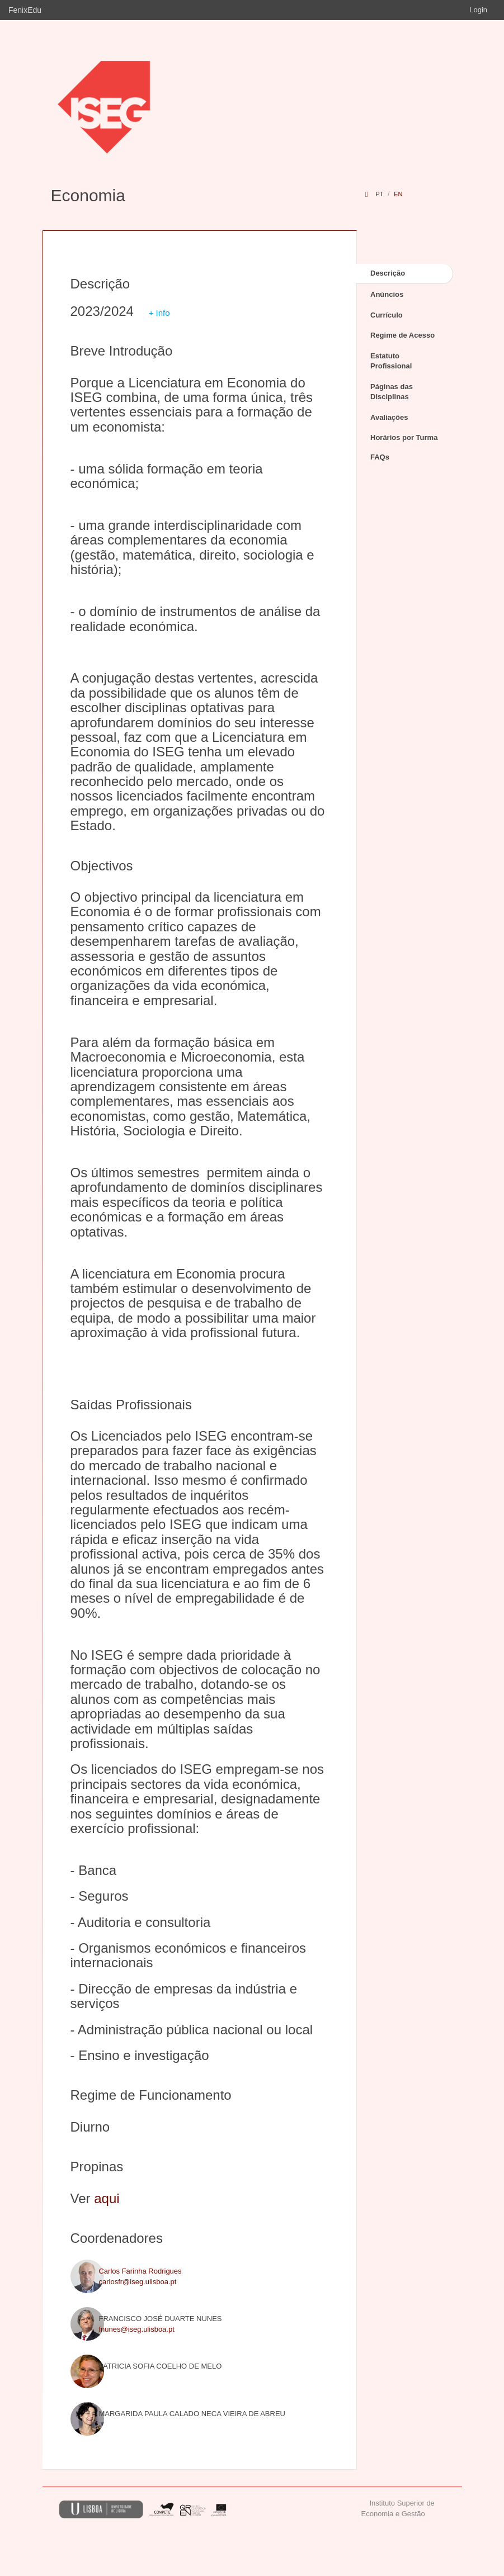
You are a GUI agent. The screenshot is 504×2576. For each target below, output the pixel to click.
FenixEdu (24, 10)
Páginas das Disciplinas (391, 391)
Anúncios (386, 294)
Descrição (387, 273)
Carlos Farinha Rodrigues (139, 2271)
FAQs (379, 457)
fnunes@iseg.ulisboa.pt (136, 2329)
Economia (88, 195)
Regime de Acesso (402, 335)
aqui (106, 2198)
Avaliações (389, 417)
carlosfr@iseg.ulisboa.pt (137, 2281)
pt (379, 194)
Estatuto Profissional (391, 361)
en (398, 194)
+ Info (159, 313)
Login (478, 10)
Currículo (386, 315)
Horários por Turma (403, 437)
